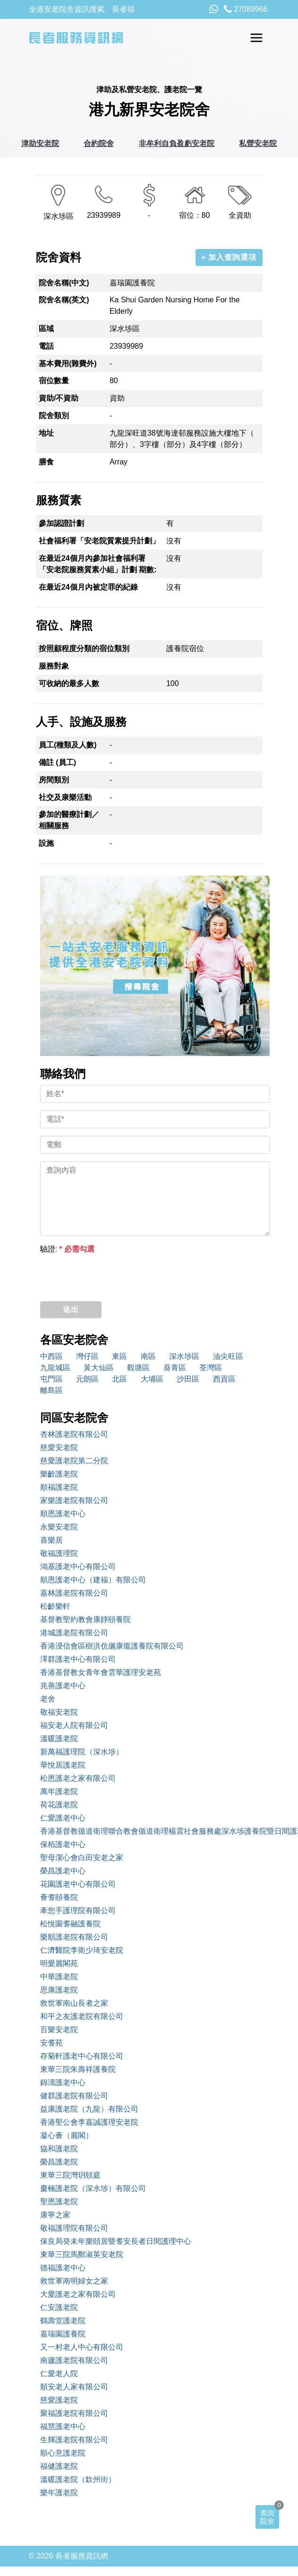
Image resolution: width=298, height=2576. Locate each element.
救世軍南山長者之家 (74, 2003)
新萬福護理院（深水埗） (81, 1752)
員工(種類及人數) (68, 745)
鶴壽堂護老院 (62, 2321)
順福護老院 (59, 1487)
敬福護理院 (59, 1553)
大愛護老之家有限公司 (78, 2294)
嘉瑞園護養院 (62, 2334)
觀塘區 (138, 1368)
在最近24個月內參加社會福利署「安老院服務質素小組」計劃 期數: (98, 564)
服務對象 (54, 666)
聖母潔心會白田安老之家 (81, 1858)
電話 (46, 346)
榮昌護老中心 (62, 1871)
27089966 (246, 9)
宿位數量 (54, 381)
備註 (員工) (57, 762)
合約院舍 (99, 143)
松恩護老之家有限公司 (78, 1778)
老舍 (47, 1699)
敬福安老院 (59, 1712)
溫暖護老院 (59, 1739)
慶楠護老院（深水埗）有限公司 (93, 2188)
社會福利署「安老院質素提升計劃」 (99, 541)
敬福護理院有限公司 (74, 2228)
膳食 (46, 462)
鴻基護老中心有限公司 (78, 1567)
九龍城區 (55, 1368)
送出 (71, 1309)
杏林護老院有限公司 (74, 1434)
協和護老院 (59, 2149)
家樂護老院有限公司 (74, 1500)
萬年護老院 (59, 1791)
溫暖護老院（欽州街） (78, 2479)
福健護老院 (59, 2466)
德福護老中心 (62, 2268)
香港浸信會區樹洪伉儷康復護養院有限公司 (112, 1646)
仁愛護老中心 (62, 1818)
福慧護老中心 (62, 2426)
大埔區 (152, 1379)
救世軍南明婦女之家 (74, 2281)
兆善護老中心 (62, 1686)
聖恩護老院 (59, 2202)
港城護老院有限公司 (74, 1633)
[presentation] (112, 1275)
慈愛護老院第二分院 (74, 1461)
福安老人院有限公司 (74, 1725)
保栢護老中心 (62, 1844)
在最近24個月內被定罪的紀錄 (88, 587)
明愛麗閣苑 (59, 1963)
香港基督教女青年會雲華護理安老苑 (100, 1672)
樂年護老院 (59, 2493)
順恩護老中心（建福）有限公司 (93, 1580)
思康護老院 (59, 1990)
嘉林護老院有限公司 (74, 1593)
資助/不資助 (58, 398)
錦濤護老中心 (62, 2082)
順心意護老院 (62, 2453)
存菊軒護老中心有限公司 (81, 2056)
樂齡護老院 (59, 1474)
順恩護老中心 (62, 1514)
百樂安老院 (59, 2030)
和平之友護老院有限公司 (81, 2016)
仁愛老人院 (59, 2374)
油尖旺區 (228, 1356)
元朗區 (87, 1379)
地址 (46, 433)
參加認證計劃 (61, 523)
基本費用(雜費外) (68, 364)
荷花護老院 (59, 1805)
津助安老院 (40, 143)
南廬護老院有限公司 (74, 2360)
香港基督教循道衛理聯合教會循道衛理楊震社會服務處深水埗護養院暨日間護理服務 (155, 1831)
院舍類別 (54, 416)
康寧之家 (55, 2215)
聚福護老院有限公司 (74, 2413)
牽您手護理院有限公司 (78, 1910)
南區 (148, 1356)
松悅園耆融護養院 (70, 1924)
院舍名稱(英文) (64, 300)
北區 (119, 1379)
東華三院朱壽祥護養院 (78, 2069)
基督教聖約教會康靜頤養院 (85, 1619)
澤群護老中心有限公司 (78, 1659)
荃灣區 (210, 1368)
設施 (46, 843)
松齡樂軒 (55, 1606)
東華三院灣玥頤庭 (70, 2175)
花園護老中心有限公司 (78, 1884)
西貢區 (224, 1379)
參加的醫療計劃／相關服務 (69, 820)
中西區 (51, 1356)
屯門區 (51, 1379)
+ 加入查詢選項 (229, 257)
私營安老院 (258, 143)
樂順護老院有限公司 (74, 1937)
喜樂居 (51, 1540)
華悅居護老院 (62, 1765)
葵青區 (174, 1368)
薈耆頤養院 (59, 1897)
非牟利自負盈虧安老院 (176, 143)
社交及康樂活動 (65, 797)
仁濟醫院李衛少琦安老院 (81, 1950)
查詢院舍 (267, 2517)
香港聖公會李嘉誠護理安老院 (89, 2122)
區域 (46, 329)
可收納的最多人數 (69, 683)
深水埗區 (184, 1356)
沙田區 (188, 1379)
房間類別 (54, 780)
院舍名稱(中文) (64, 283)
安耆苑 (51, 2043)
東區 (119, 1356)
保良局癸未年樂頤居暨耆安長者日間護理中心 (115, 2241)
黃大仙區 (99, 1368)
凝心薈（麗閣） (66, 2135)
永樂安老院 (59, 1527)
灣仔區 (87, 1356)
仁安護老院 (59, 2307)
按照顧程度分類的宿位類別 (84, 648)
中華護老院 (59, 1977)
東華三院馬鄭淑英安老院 (81, 2254)
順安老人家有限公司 (74, 2387)
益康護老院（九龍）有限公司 (89, 2109)
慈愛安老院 (59, 1447)
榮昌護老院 (59, 2162)
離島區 (51, 1390)
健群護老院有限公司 (74, 2096)
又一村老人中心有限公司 (81, 2347)
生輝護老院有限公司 (74, 2440)
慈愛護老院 (59, 2400)
